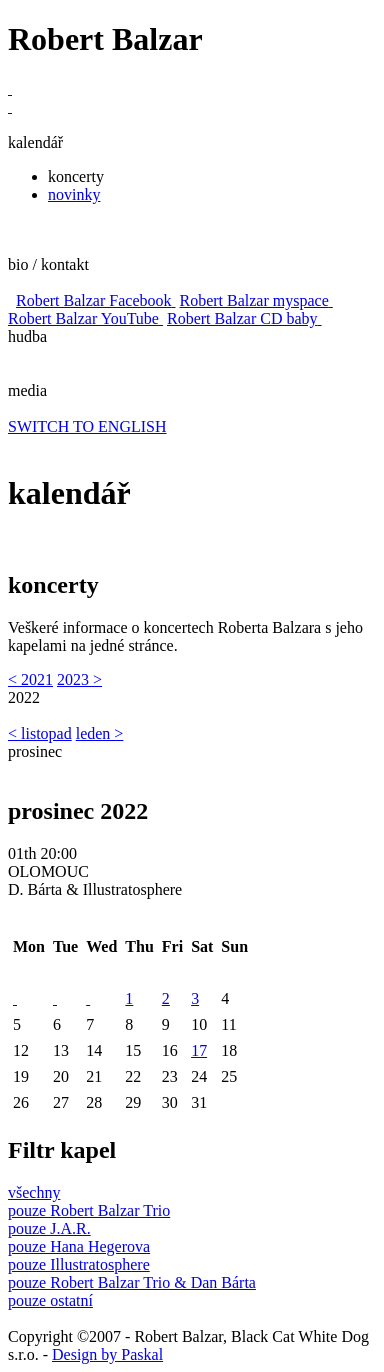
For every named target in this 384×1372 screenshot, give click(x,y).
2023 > (79, 679)
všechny (34, 1192)
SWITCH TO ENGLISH (87, 426)
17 (199, 1050)
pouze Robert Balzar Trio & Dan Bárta (132, 1282)
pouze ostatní (50, 1300)
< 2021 (30, 679)
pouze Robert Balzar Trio (89, 1210)
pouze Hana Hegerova (79, 1246)
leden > (100, 733)
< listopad (40, 733)
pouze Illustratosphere (79, 1264)
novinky (74, 194)
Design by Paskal (107, 1354)
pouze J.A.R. (49, 1228)
